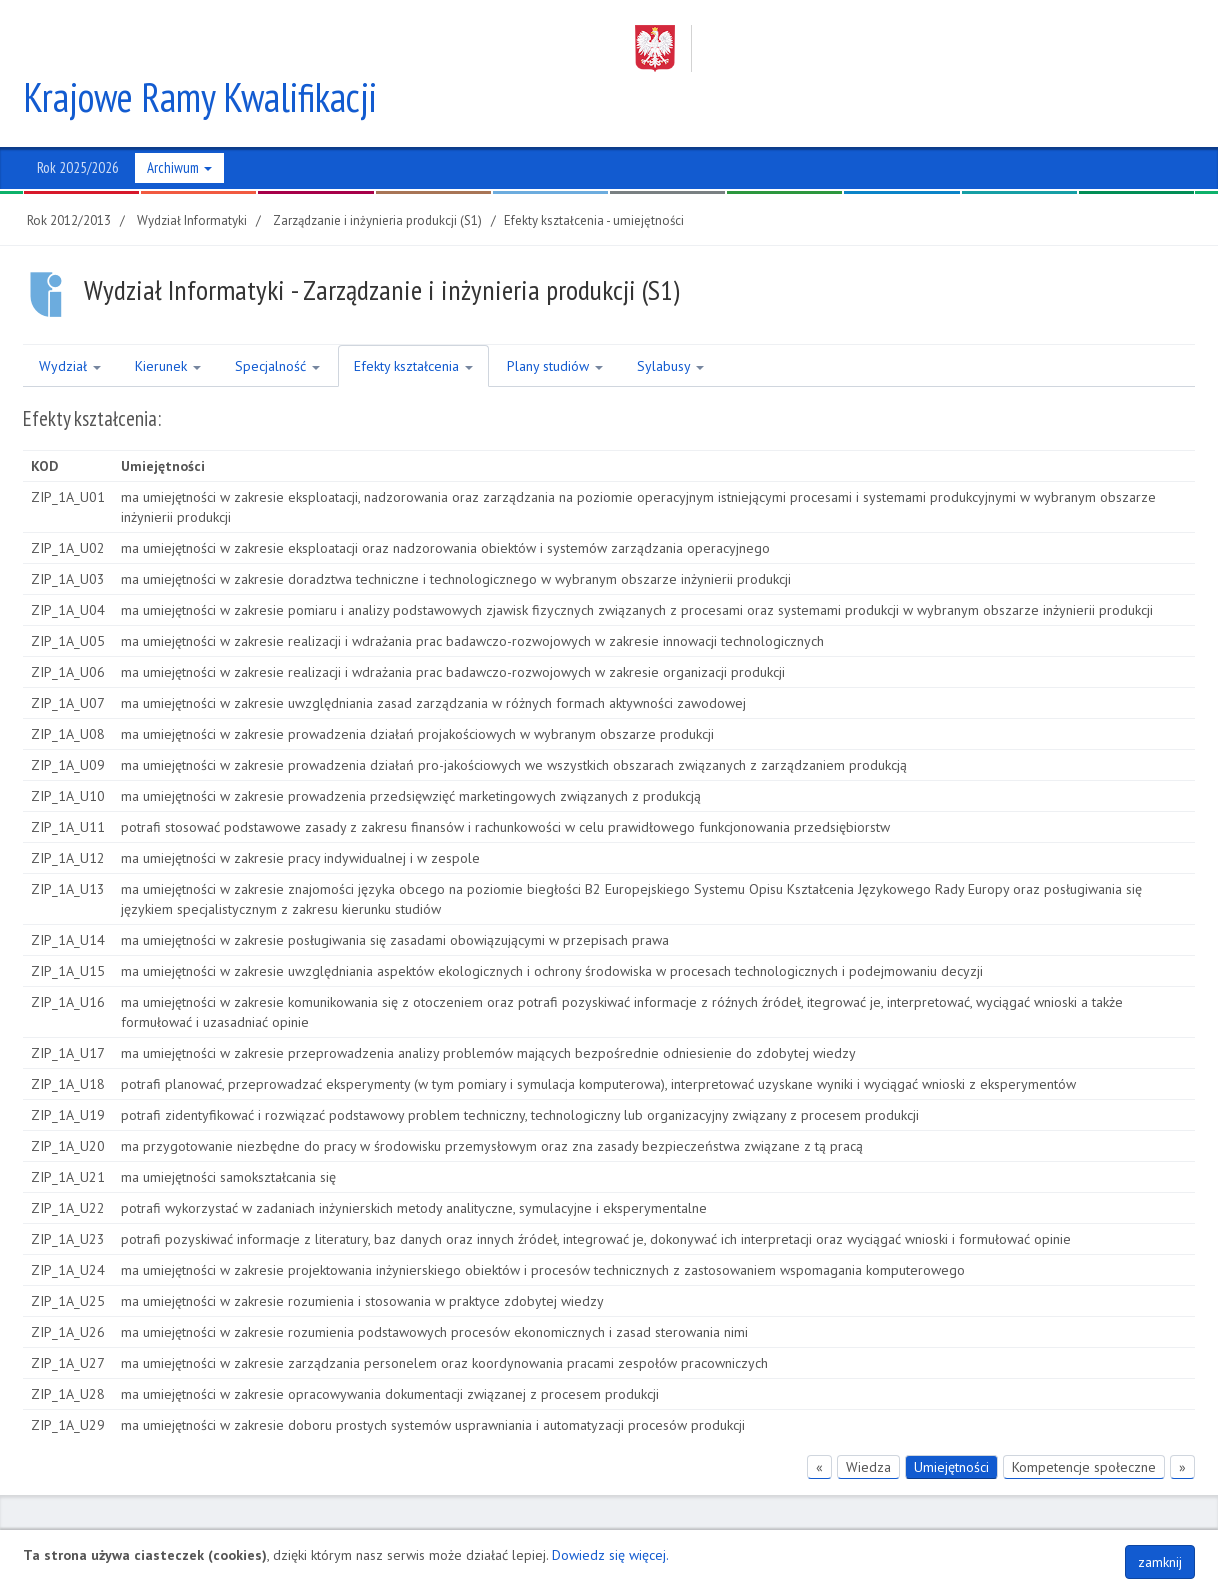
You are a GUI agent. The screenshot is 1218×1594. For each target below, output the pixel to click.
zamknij (1160, 1562)
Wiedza (868, 1420)
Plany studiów (555, 319)
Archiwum (179, 120)
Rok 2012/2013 (69, 173)
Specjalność (277, 319)
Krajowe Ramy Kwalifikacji (201, 50)
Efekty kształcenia (413, 319)
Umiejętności (951, 1420)
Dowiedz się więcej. (610, 1555)
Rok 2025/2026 (78, 120)
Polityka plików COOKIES (1120, 1520)
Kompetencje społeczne (1084, 1420)
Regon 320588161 (759, 1520)
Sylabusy (670, 319)
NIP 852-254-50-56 (639, 1520)
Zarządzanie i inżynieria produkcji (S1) (377, 173)
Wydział (70, 319)
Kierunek (168, 319)
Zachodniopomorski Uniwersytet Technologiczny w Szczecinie (896, 48)
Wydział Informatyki (192, 173)
